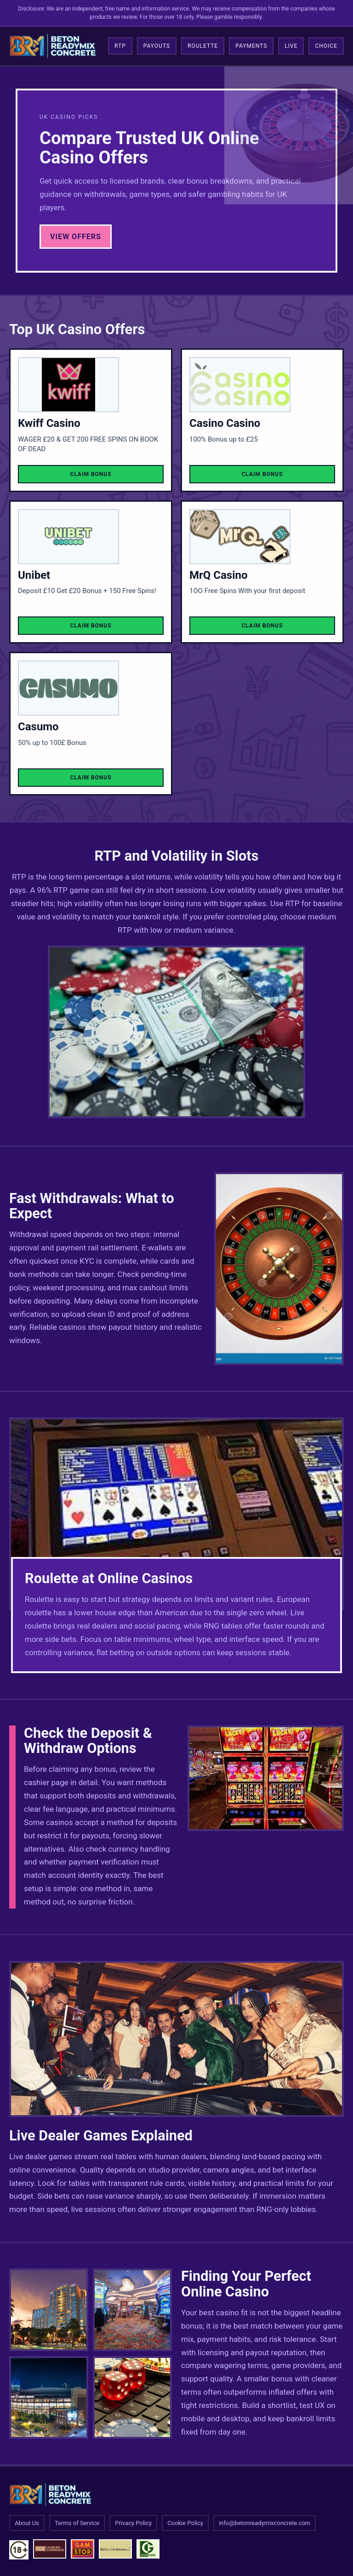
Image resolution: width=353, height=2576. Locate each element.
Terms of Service (77, 2523)
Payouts (156, 46)
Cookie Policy (185, 2523)
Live (291, 46)
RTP (120, 46)
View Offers (75, 236)
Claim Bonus (90, 474)
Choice (326, 46)
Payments (251, 46)
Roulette (203, 46)
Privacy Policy (133, 2523)
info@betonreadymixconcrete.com (264, 2523)
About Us (27, 2523)
